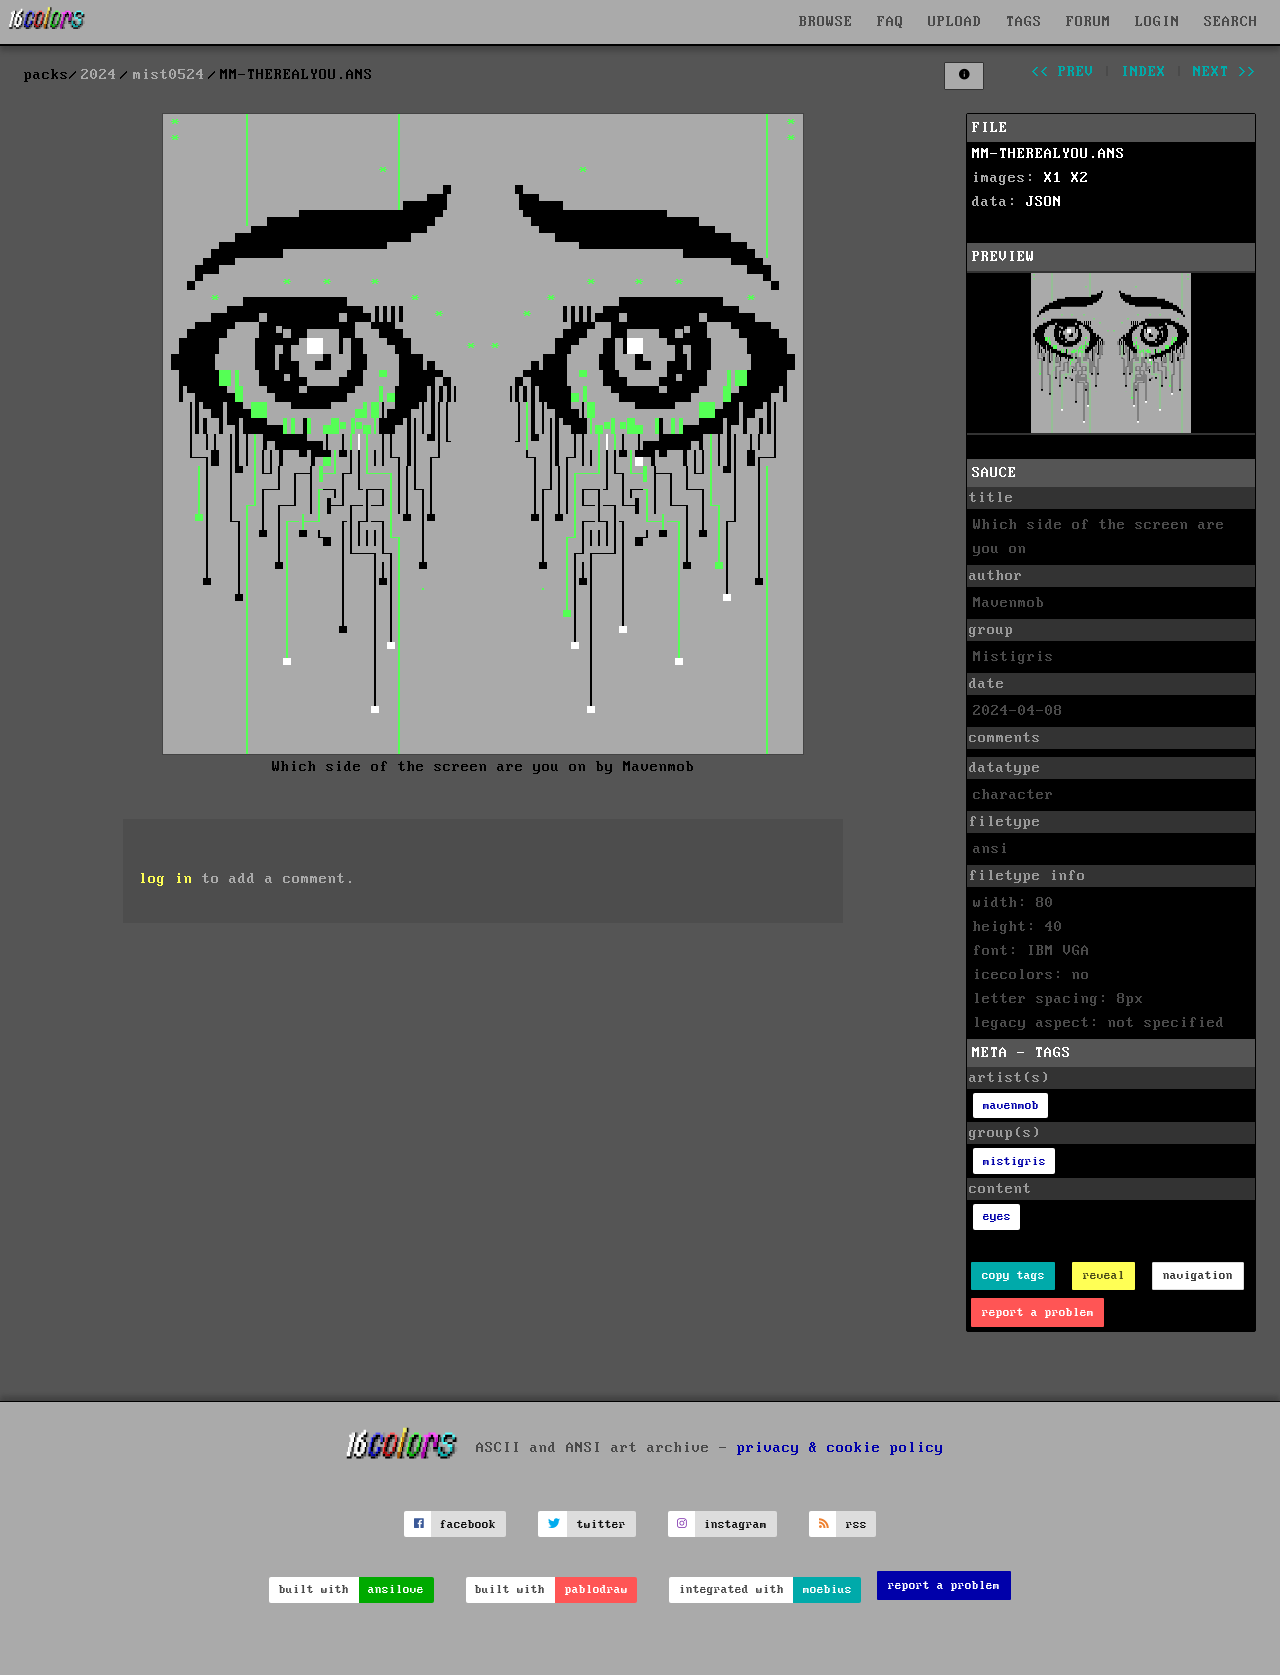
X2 (1080, 178)
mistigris (1014, 1161)
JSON (1044, 202)
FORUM (1088, 22)
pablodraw (596, 1589)
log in (166, 879)
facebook (468, 1524)
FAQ (890, 22)
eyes (997, 1216)
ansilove (396, 1589)
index (1143, 72)
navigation (1198, 1275)
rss (856, 1524)
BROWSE (826, 22)
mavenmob (1011, 1105)
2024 (99, 75)
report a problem (1038, 1312)
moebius (827, 1589)
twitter (601, 1524)
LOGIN (1157, 22)
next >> (1224, 72)
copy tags (1013, 1275)
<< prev (1062, 72)
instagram (735, 1524)
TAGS (1024, 22)
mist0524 (169, 75)
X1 (1053, 178)
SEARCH (1231, 22)
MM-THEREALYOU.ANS (1048, 154)
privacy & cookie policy (840, 1448)
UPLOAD (955, 22)
